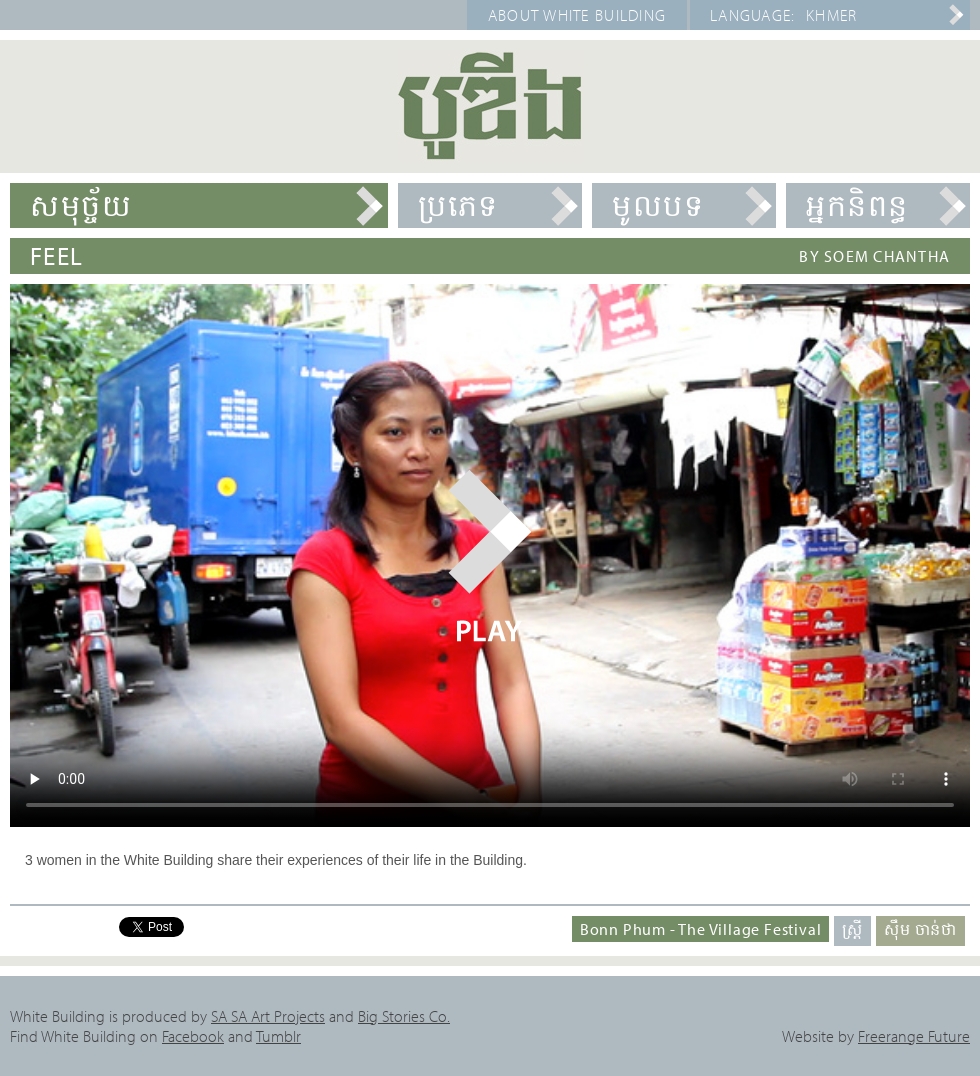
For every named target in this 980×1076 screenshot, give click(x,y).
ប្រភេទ (458, 205)
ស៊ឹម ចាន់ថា (920, 929)
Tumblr (278, 1036)
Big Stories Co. (404, 1016)
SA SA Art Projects (268, 1016)
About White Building (577, 15)
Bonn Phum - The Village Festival (701, 929)
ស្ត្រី (852, 929)
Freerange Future (914, 1036)
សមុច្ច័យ (81, 205)
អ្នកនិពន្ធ (857, 205)
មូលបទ (658, 205)
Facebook (193, 1036)
